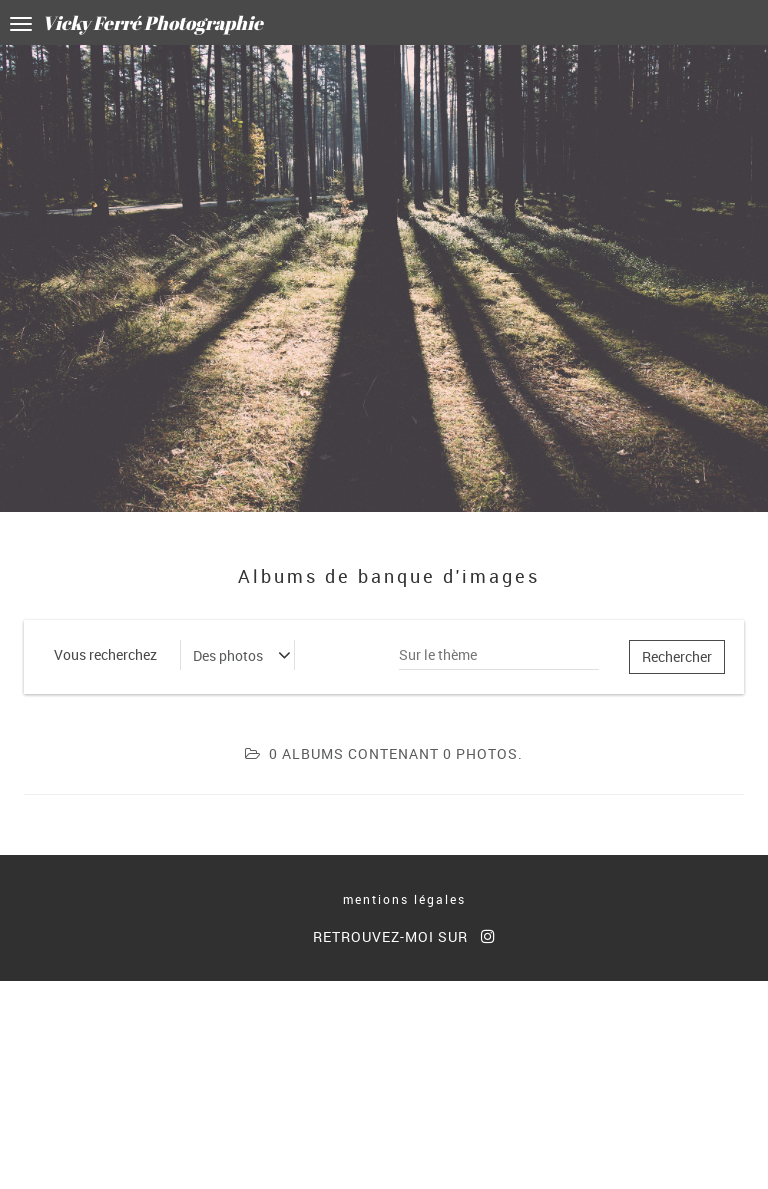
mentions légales (404, 899)
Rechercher (677, 656)
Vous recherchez (105, 654)
